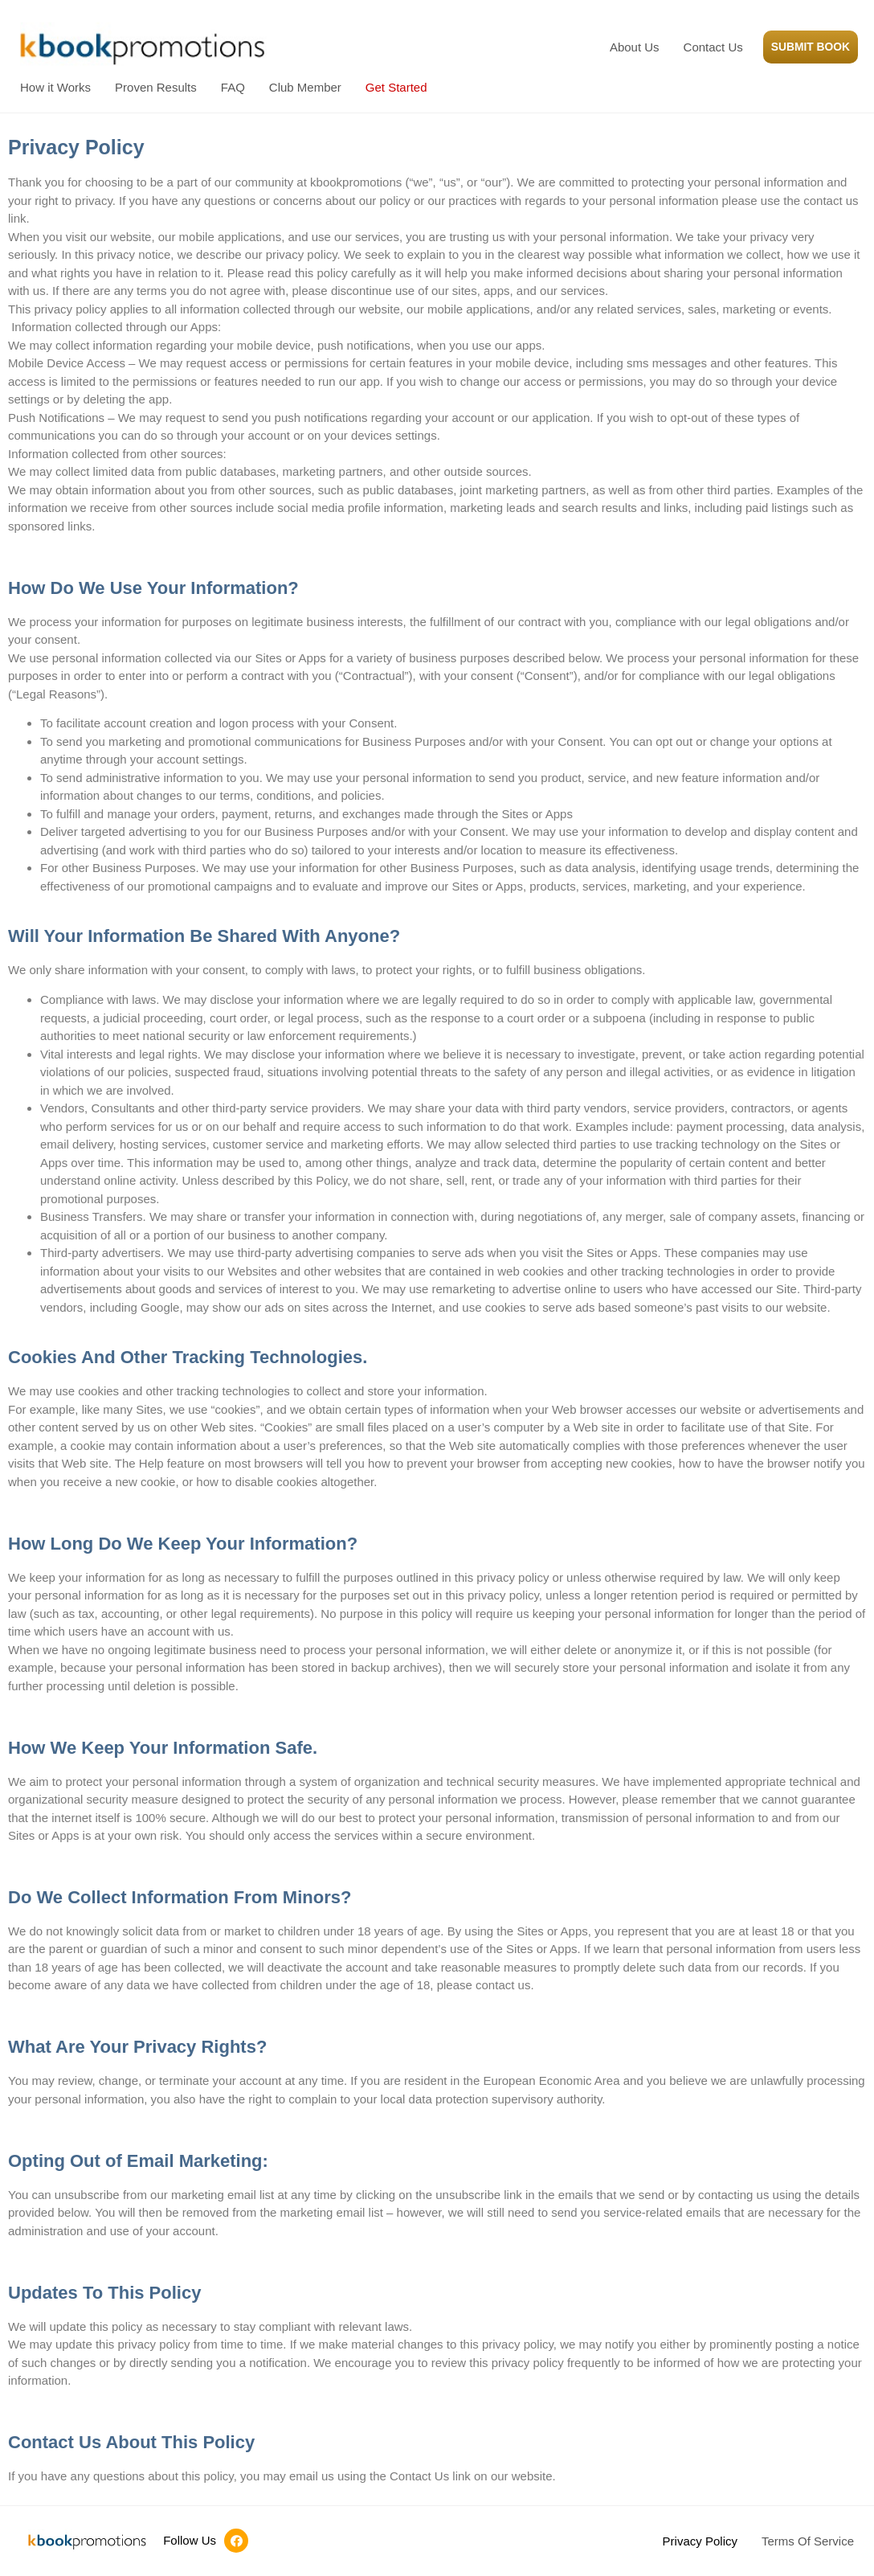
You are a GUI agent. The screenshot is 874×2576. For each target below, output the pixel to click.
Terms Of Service (808, 2541)
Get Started (396, 87)
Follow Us (189, 2540)
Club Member (305, 87)
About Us (627, 47)
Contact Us (706, 47)
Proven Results (156, 87)
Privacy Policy (700, 2541)
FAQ (233, 87)
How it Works (55, 87)
